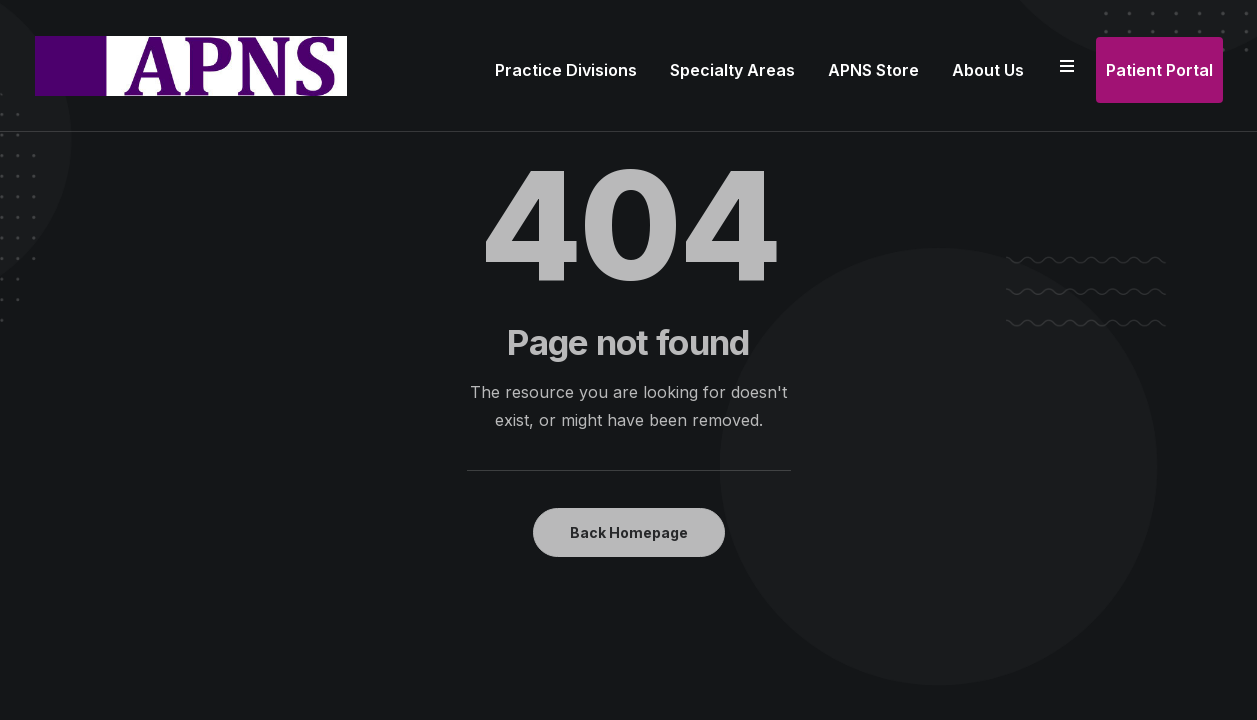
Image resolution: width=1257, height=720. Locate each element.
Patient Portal (1159, 70)
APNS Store (873, 70)
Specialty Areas (732, 70)
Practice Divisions (566, 70)
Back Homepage (629, 532)
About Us (988, 70)
